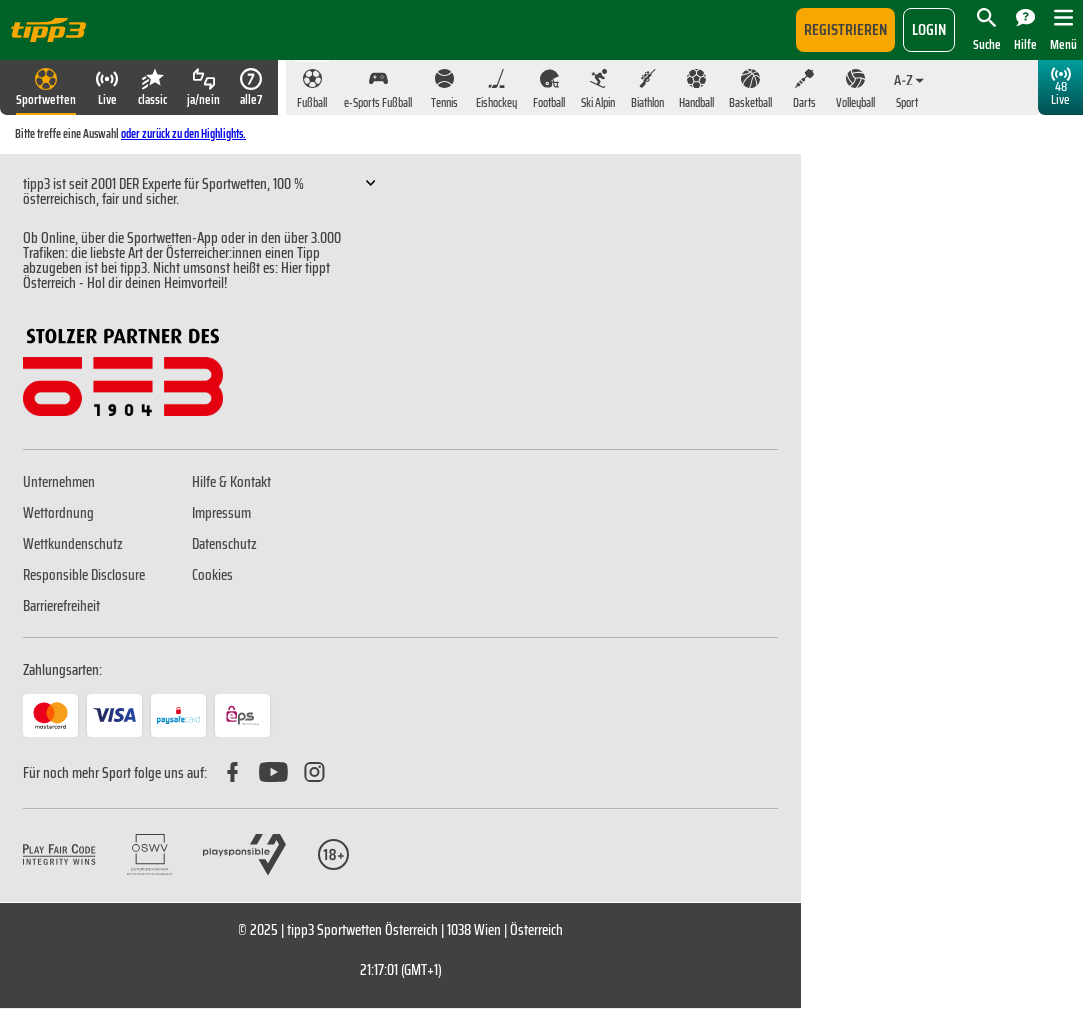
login (929, 29)
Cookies (212, 575)
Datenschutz (224, 544)
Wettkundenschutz (73, 544)
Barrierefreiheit (61, 606)
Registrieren (845, 29)
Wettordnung (58, 513)
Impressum (221, 513)
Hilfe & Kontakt (231, 482)
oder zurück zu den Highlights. (183, 133)
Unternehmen (59, 482)
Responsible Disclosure (84, 575)
